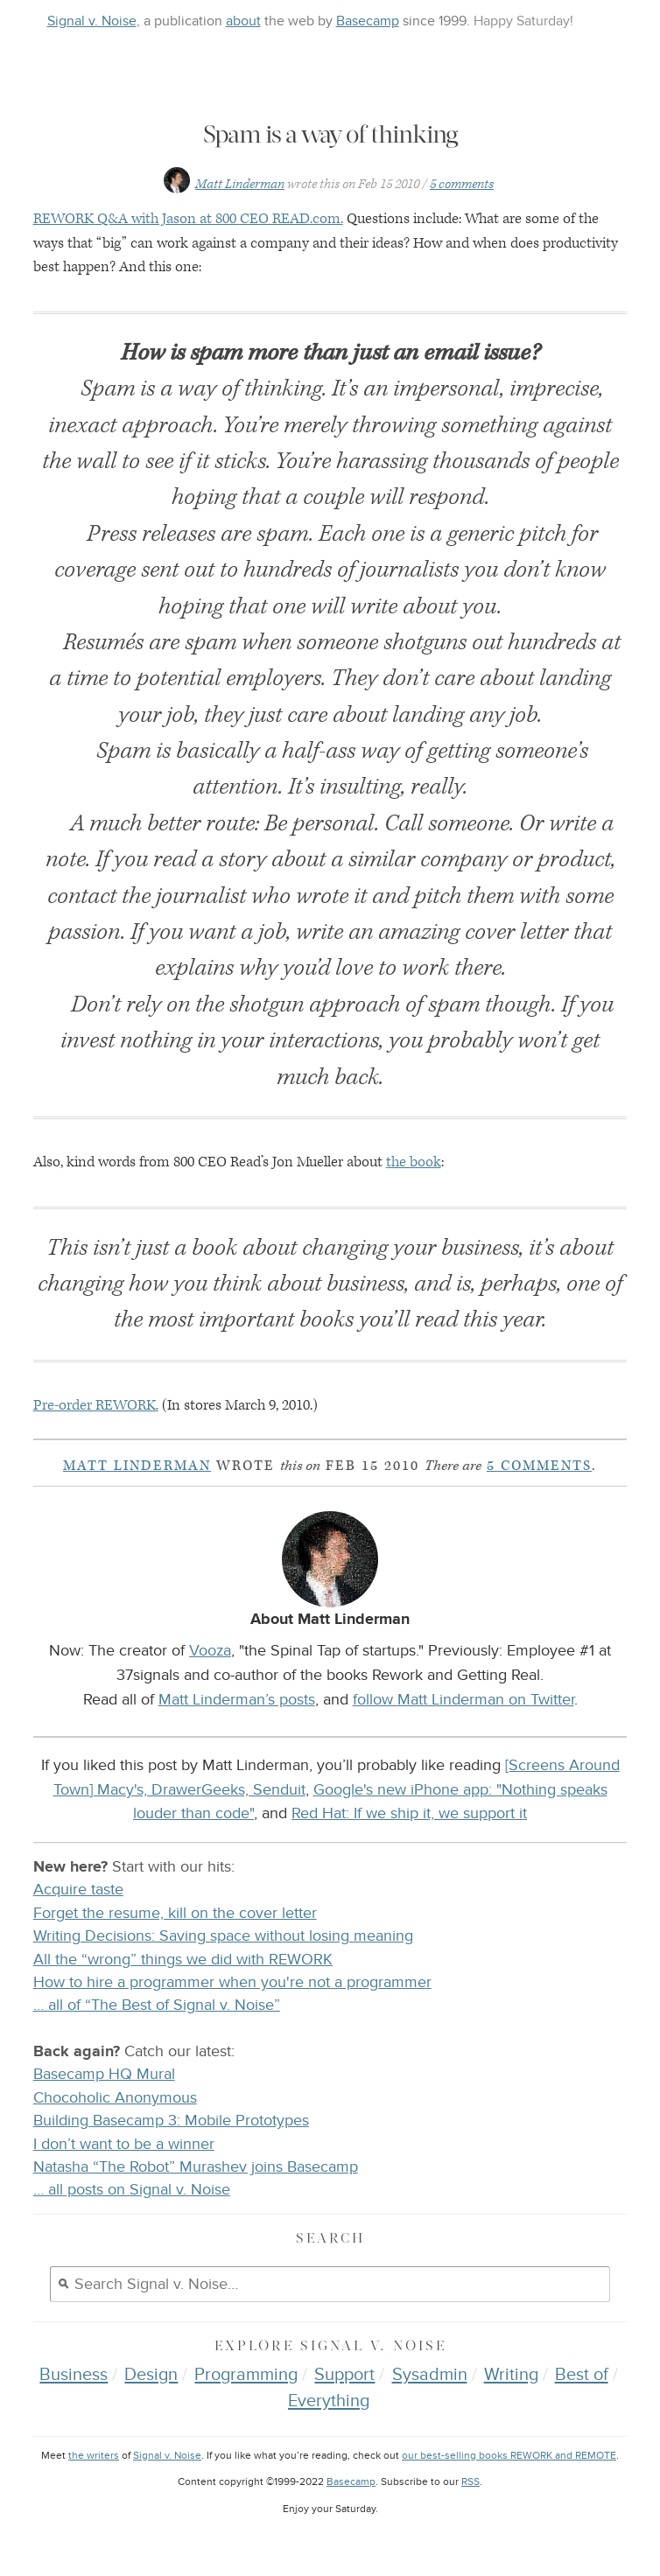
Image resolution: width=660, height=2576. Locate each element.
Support (344, 2374)
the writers (93, 2455)
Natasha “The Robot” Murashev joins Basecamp (195, 2167)
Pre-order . (95, 1405)
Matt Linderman (239, 184)
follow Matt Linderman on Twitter (463, 1699)
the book (413, 1162)
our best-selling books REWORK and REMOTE (509, 2455)
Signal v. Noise (92, 21)
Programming (246, 2374)
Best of (581, 2374)
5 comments (462, 184)
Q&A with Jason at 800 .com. (188, 218)
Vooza (210, 1650)
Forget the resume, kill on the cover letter (175, 1913)
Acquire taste (78, 1889)
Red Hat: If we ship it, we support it (409, 1813)
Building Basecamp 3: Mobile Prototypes (171, 2120)
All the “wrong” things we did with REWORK (183, 1959)
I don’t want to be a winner (123, 2144)
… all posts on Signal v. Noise (131, 2189)
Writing (511, 2374)
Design (151, 2374)
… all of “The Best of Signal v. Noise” (156, 2005)
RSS (470, 2481)
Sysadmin (429, 2374)
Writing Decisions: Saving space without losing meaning (223, 1936)
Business (73, 2374)
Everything (328, 2401)
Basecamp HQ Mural (104, 2074)
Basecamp (367, 21)
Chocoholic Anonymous (115, 2098)
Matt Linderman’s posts (236, 1699)
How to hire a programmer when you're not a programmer (232, 1982)
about (243, 21)
